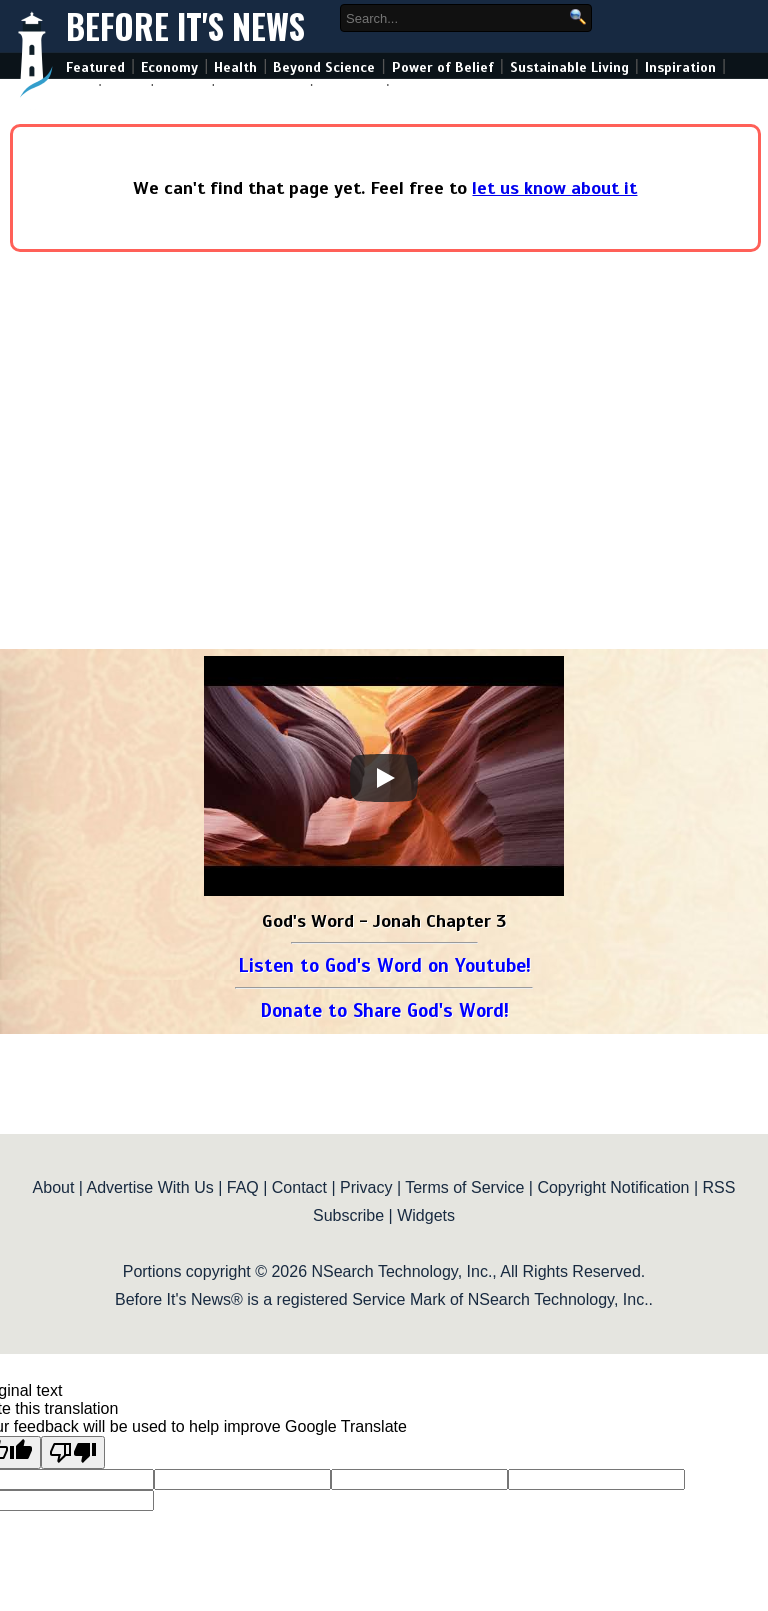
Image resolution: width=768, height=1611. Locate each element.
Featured (95, 67)
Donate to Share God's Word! (384, 1010)
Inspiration (680, 67)
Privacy (366, 1187)
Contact (299, 1187)
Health (235, 67)
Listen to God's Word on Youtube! (384, 965)
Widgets (426, 1215)
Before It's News (185, 26)
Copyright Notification (613, 1187)
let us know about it (554, 188)
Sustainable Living (569, 67)
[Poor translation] (73, 1452)
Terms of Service (464, 1187)
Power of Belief (443, 67)
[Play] (384, 778)
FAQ (243, 1187)
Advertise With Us (150, 1187)
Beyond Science (324, 67)
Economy (169, 67)
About (54, 1187)
